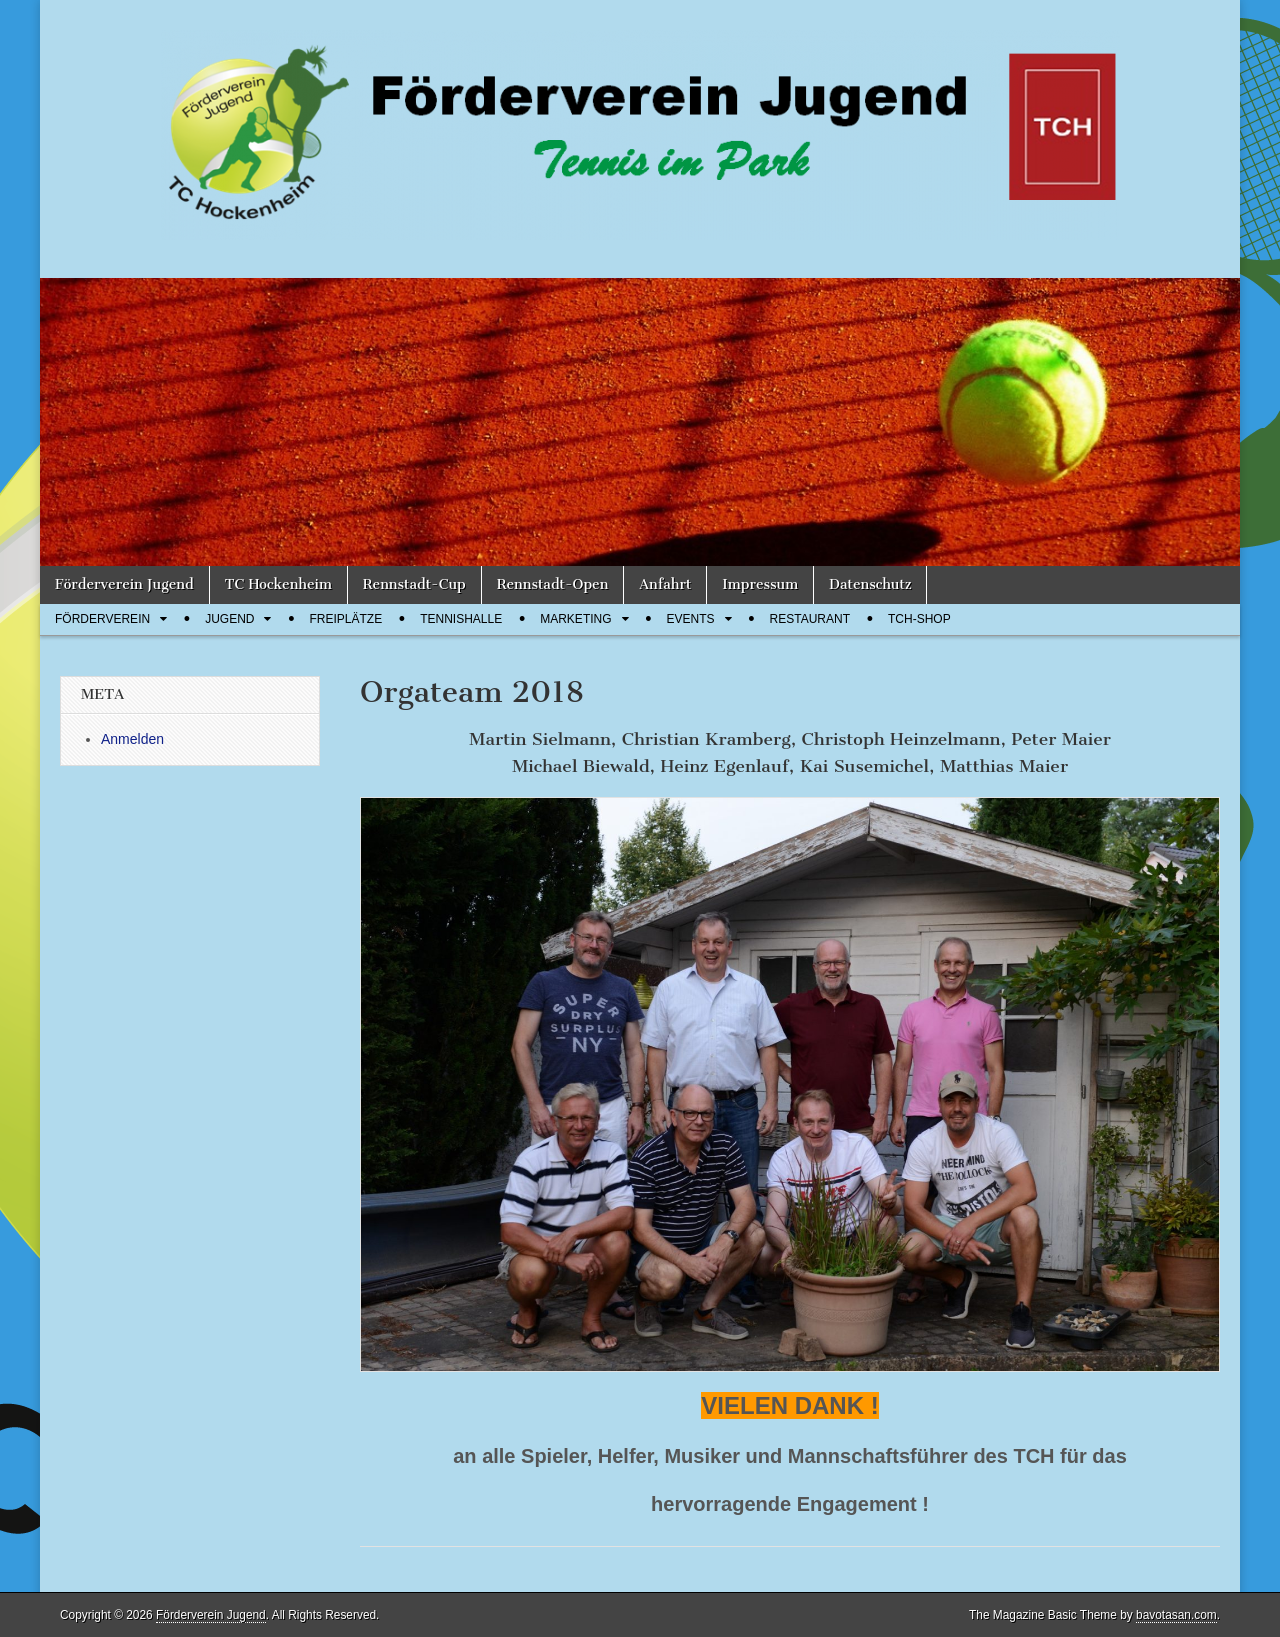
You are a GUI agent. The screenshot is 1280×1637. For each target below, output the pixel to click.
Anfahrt (665, 584)
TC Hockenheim (278, 584)
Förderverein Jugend (124, 584)
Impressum (760, 584)
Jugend (229, 619)
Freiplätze (345, 619)
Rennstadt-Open (553, 584)
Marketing (575, 619)
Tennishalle (461, 619)
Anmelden (132, 739)
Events (691, 619)
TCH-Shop (919, 619)
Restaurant (810, 619)
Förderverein (102, 619)
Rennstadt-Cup (414, 584)
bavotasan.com (1176, 1615)
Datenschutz (870, 584)
